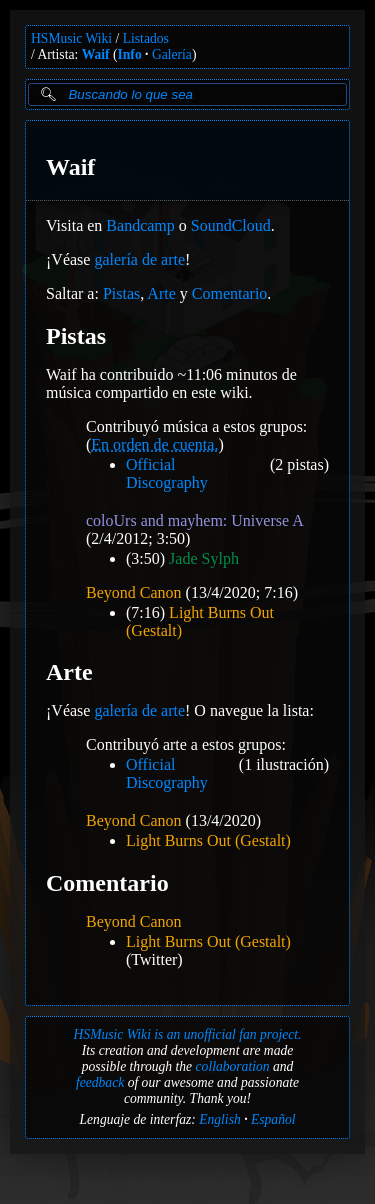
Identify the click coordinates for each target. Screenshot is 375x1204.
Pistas (121, 293)
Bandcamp (140, 225)
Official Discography (167, 473)
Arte (161, 293)
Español (273, 1119)
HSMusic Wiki (71, 38)
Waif (96, 54)
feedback (100, 1082)
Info (130, 54)
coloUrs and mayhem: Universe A (194, 520)
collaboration (233, 1066)
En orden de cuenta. (154, 444)
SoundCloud (231, 225)
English (220, 1119)
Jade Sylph (204, 558)
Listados (146, 38)
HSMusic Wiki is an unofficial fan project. (188, 1034)
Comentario (230, 293)
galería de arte (139, 259)
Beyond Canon (134, 592)
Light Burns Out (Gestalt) (208, 840)
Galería (172, 54)
